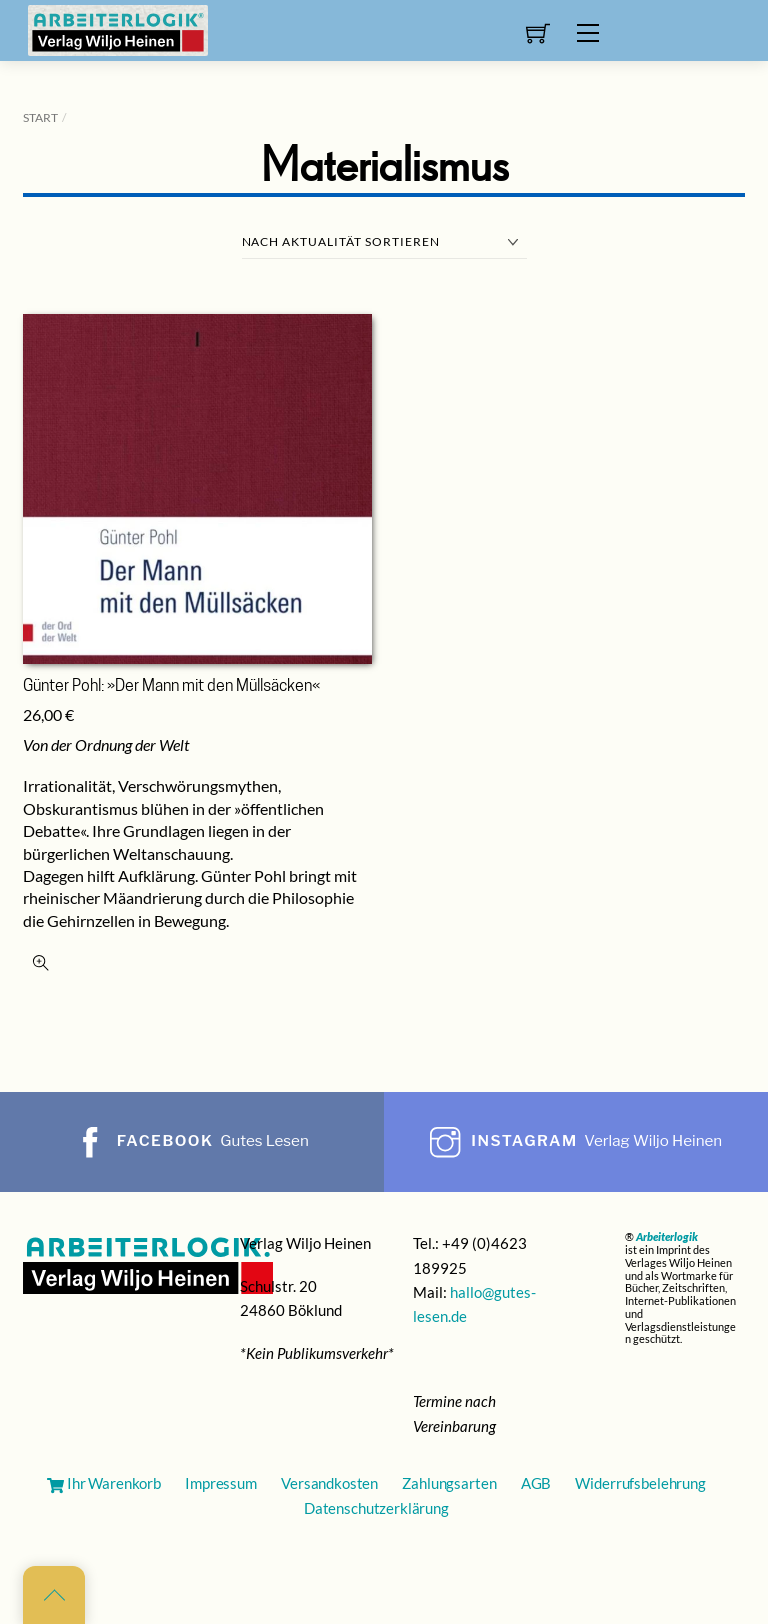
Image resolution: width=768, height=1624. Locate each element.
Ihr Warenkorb (104, 1483)
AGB (536, 1483)
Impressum (221, 1483)
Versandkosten (329, 1483)
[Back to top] (54, 1595)
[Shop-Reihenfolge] (384, 242)
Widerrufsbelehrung (640, 1483)
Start (40, 117)
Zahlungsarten (449, 1483)
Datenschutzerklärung (376, 1508)
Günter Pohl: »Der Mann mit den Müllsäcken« (171, 687)
